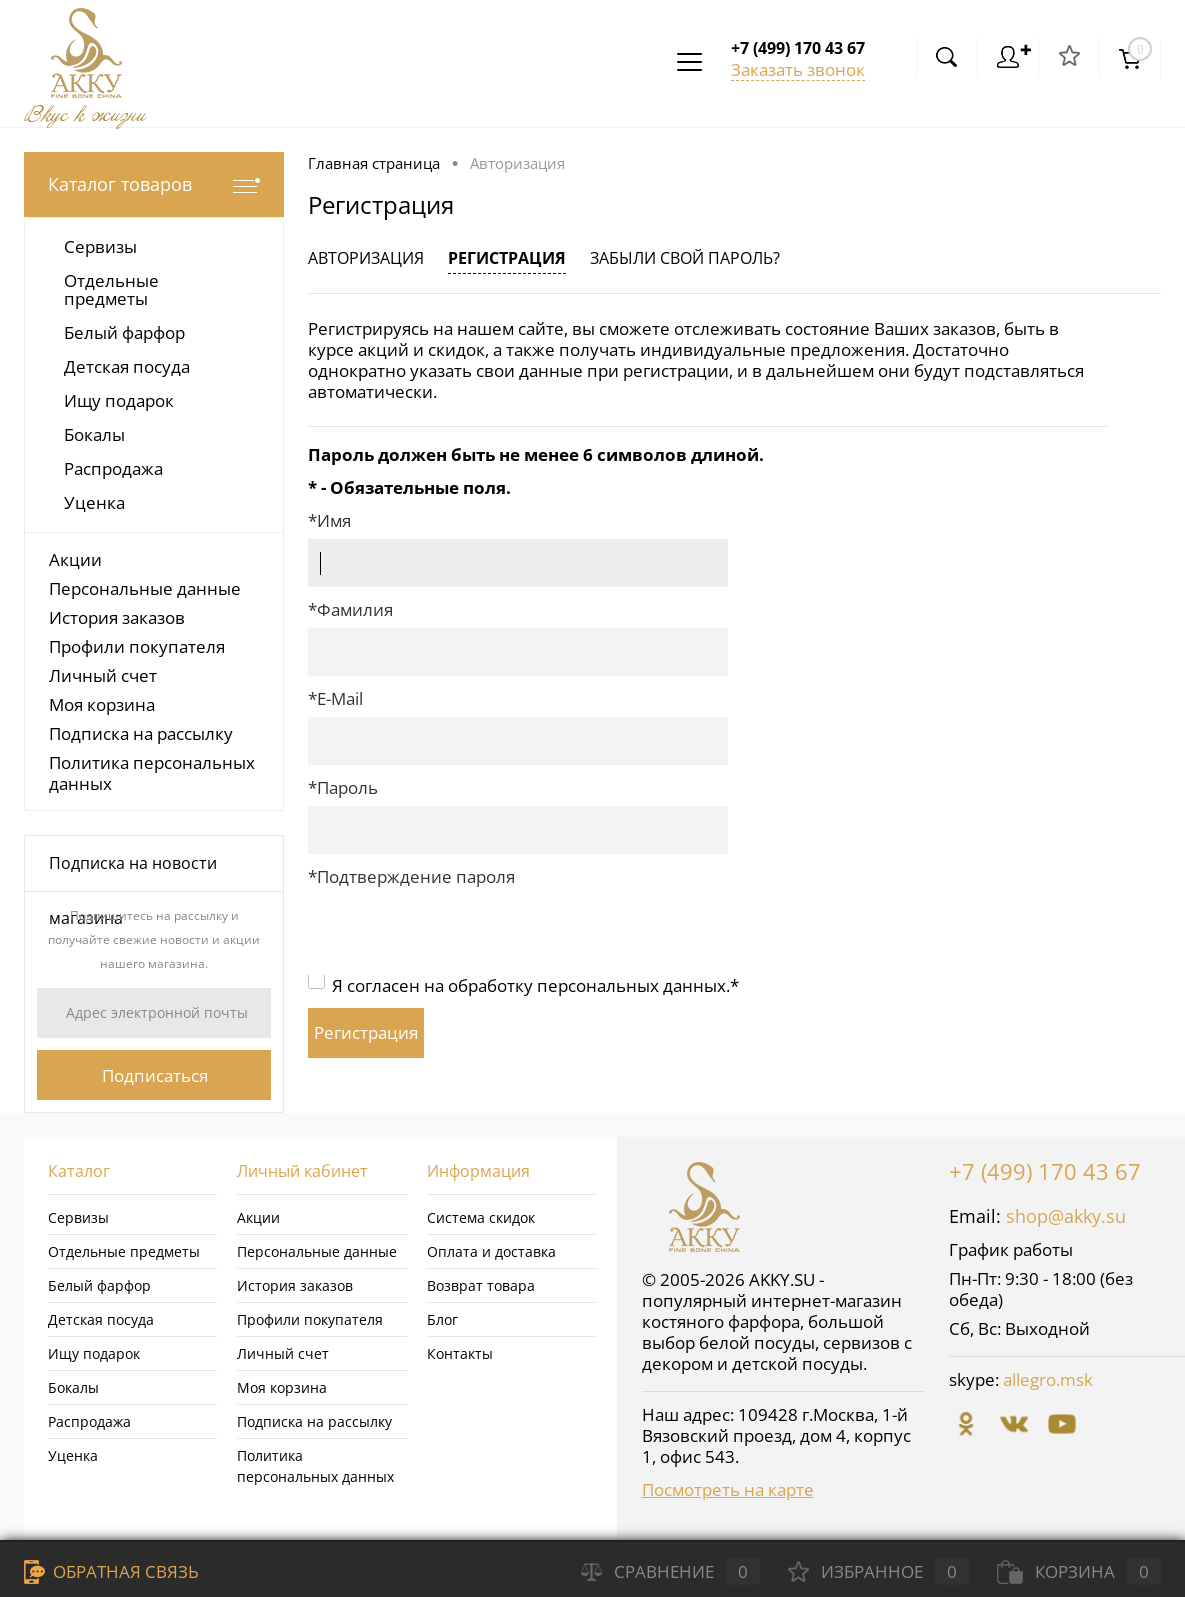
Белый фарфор (99, 1285)
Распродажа (89, 1421)
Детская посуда (101, 1319)
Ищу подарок (94, 1353)
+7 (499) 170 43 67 (1045, 1171)
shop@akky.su (1066, 1216)
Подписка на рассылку (141, 733)
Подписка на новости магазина (133, 872)
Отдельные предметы (124, 1251)
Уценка (73, 1455)
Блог (442, 1319)
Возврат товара (481, 1285)
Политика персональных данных (152, 773)
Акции (75, 559)
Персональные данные (145, 588)
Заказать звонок (798, 69)
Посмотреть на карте (728, 1489)
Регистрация (507, 258)
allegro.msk (1048, 1379)
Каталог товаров (154, 184)
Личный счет (103, 675)
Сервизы (78, 1217)
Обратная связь (111, 1571)
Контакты (460, 1353)
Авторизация (366, 258)
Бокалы (73, 1387)
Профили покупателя (137, 646)
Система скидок (481, 1217)
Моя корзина (102, 704)
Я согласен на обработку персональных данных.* (535, 985)
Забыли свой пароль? (685, 258)
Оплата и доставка (491, 1251)
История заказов (117, 617)
